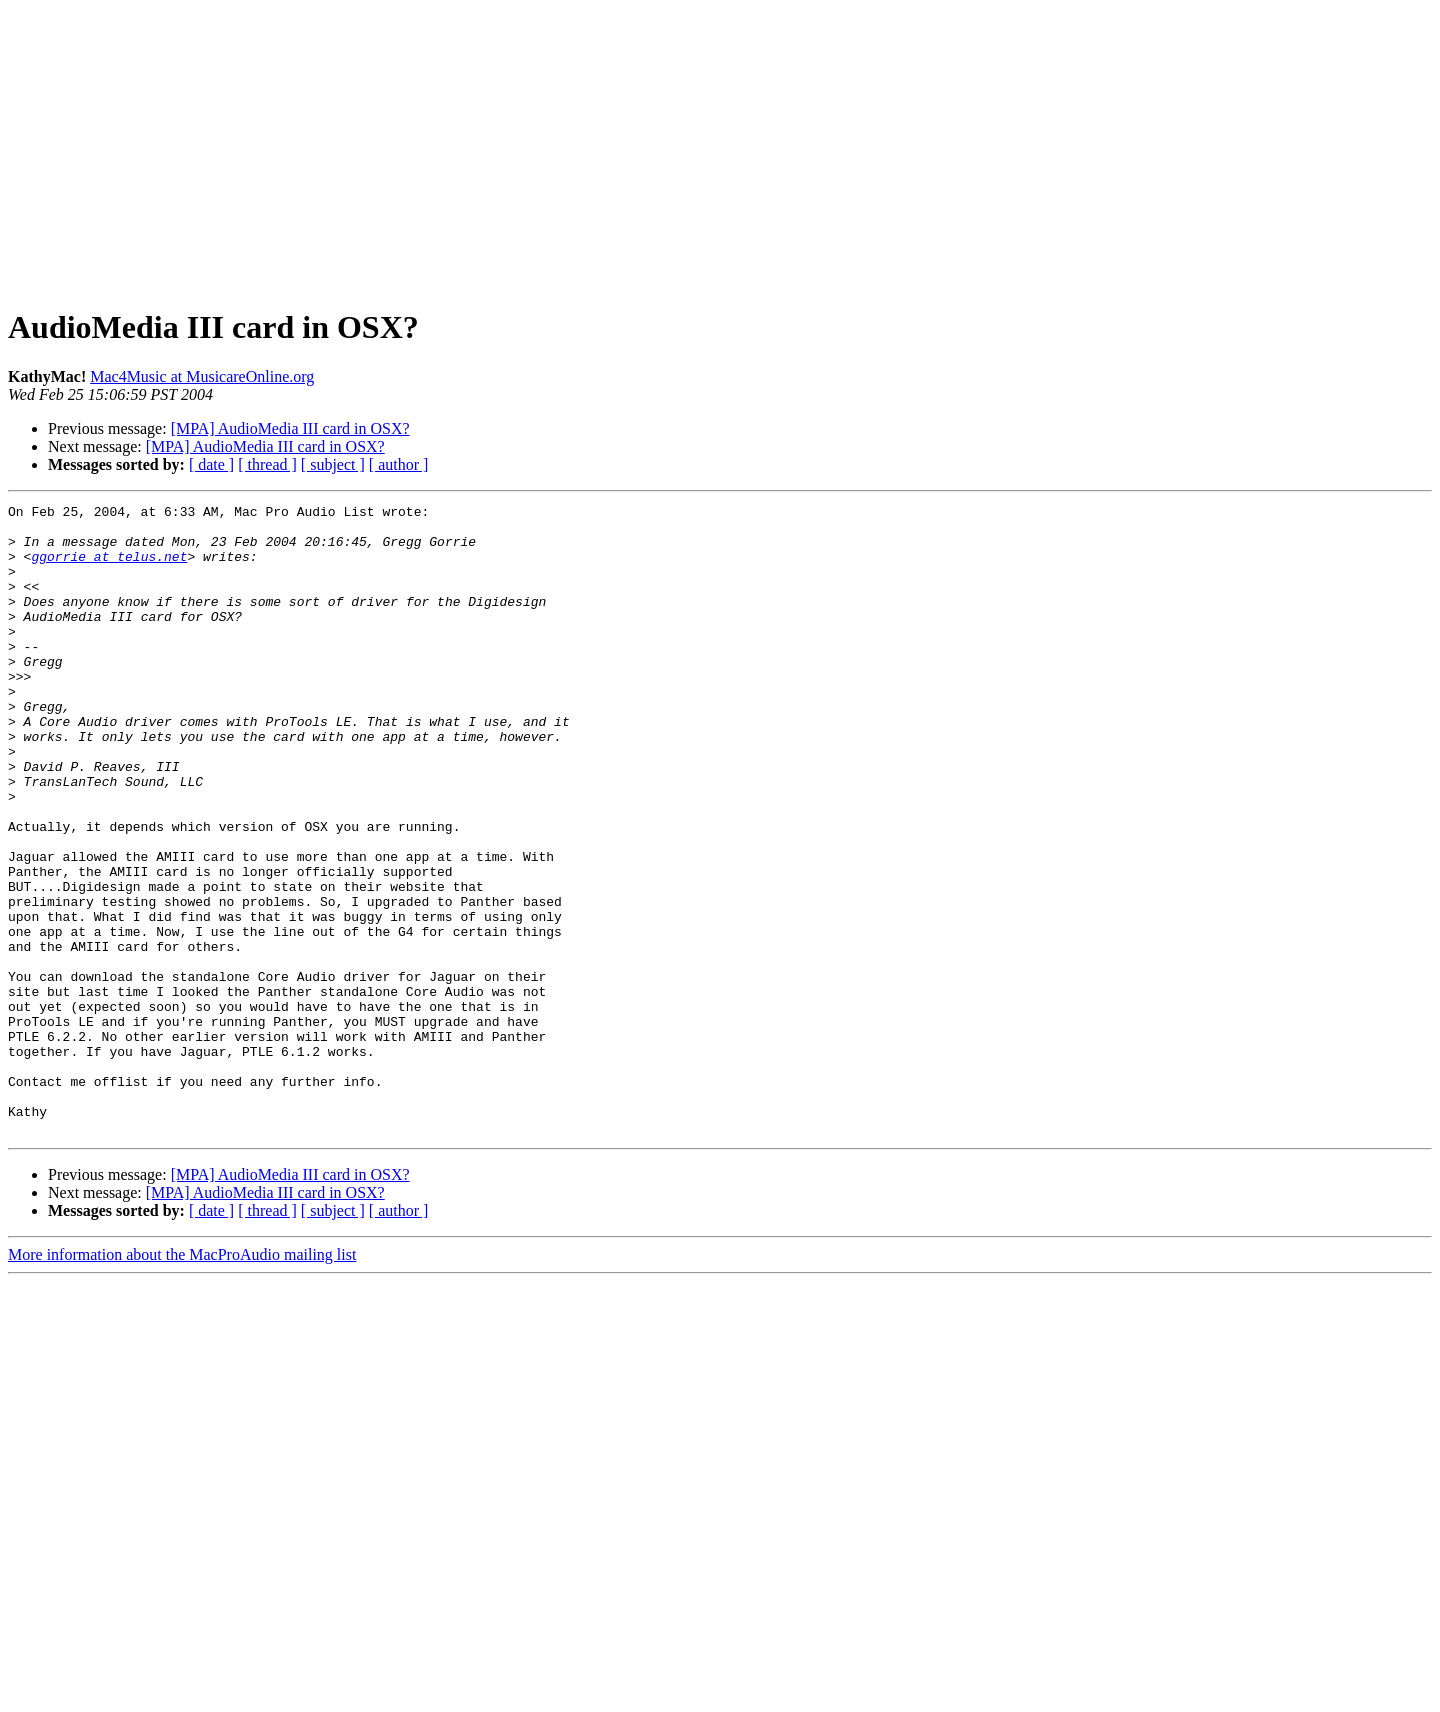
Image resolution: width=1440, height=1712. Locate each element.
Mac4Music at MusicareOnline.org (202, 376)
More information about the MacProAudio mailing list (182, 1380)
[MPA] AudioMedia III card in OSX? (290, 428)
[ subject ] (333, 464)
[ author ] (399, 464)
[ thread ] (267, 464)
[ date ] (211, 464)
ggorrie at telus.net (109, 568)
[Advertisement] (720, 148)
